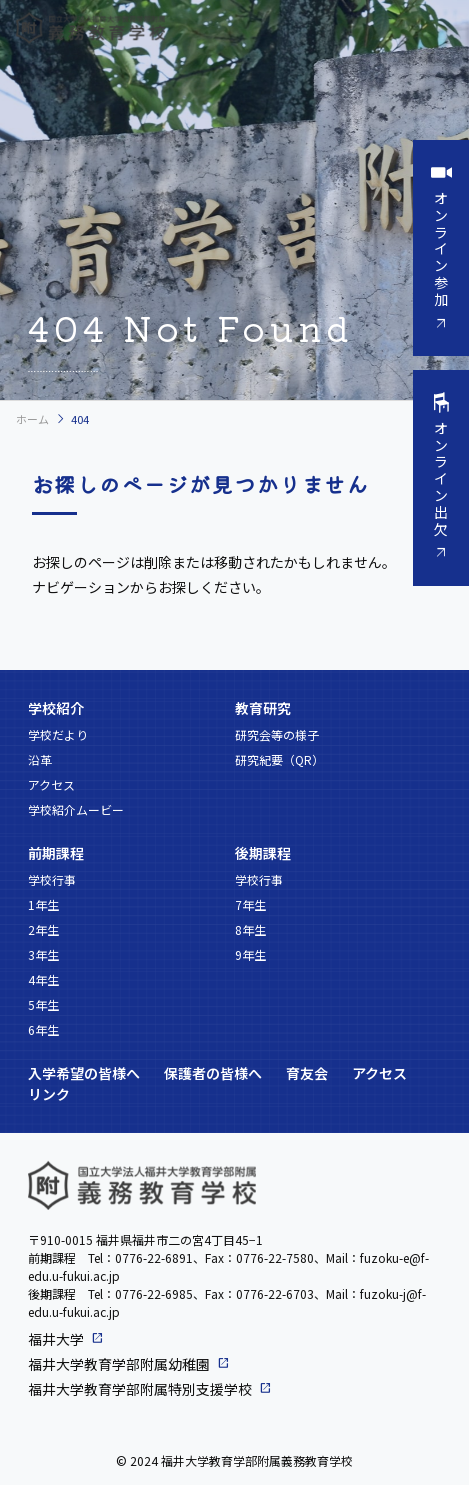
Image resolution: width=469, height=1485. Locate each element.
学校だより (58, 734)
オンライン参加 (441, 248)
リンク (49, 1094)
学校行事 (52, 879)
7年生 (250, 904)
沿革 (40, 759)
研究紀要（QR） (279, 759)
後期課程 (263, 853)
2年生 (43, 929)
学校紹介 (56, 708)
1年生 (43, 904)
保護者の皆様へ (213, 1073)
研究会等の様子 (277, 734)
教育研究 (263, 708)
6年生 (43, 1029)
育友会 (307, 1073)
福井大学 (56, 1339)
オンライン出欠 (441, 478)
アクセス (51, 784)
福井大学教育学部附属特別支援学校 (140, 1389)
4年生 (43, 979)
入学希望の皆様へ (84, 1073)
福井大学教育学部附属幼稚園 (119, 1364)
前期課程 (56, 853)
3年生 (43, 954)
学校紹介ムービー (76, 809)
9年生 (250, 954)
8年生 (250, 929)
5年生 (43, 1004)
